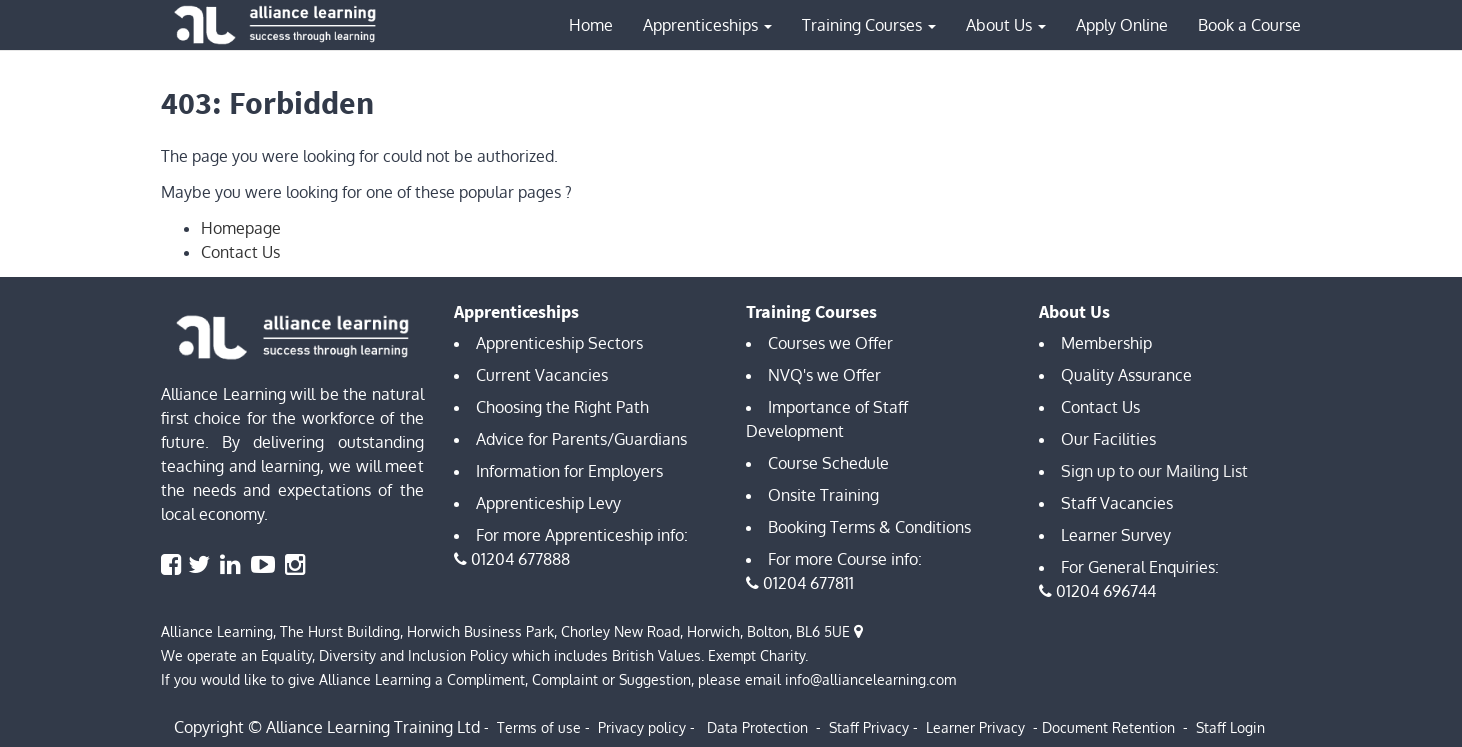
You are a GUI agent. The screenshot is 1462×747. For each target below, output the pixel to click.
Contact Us (240, 252)
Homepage (241, 228)
